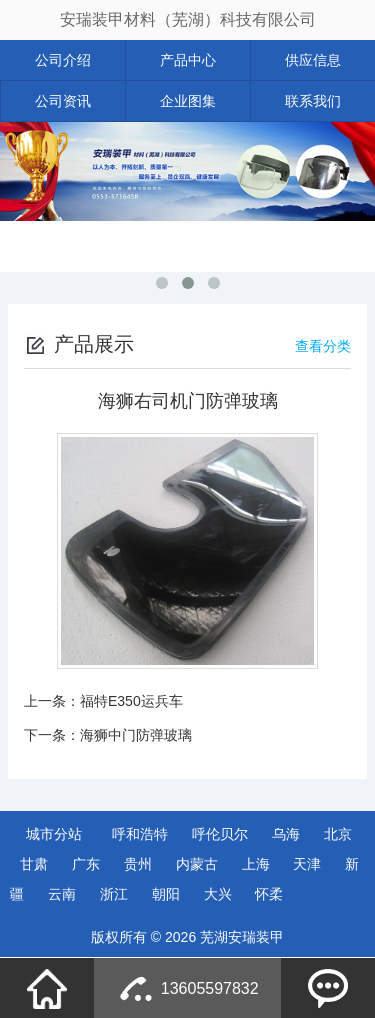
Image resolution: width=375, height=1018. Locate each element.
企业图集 (188, 101)
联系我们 (313, 101)
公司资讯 (63, 101)
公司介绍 (63, 60)
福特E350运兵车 (131, 701)
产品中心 (188, 60)
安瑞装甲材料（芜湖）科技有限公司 (188, 19)
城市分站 (54, 834)
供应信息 (313, 60)
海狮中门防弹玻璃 (136, 735)
